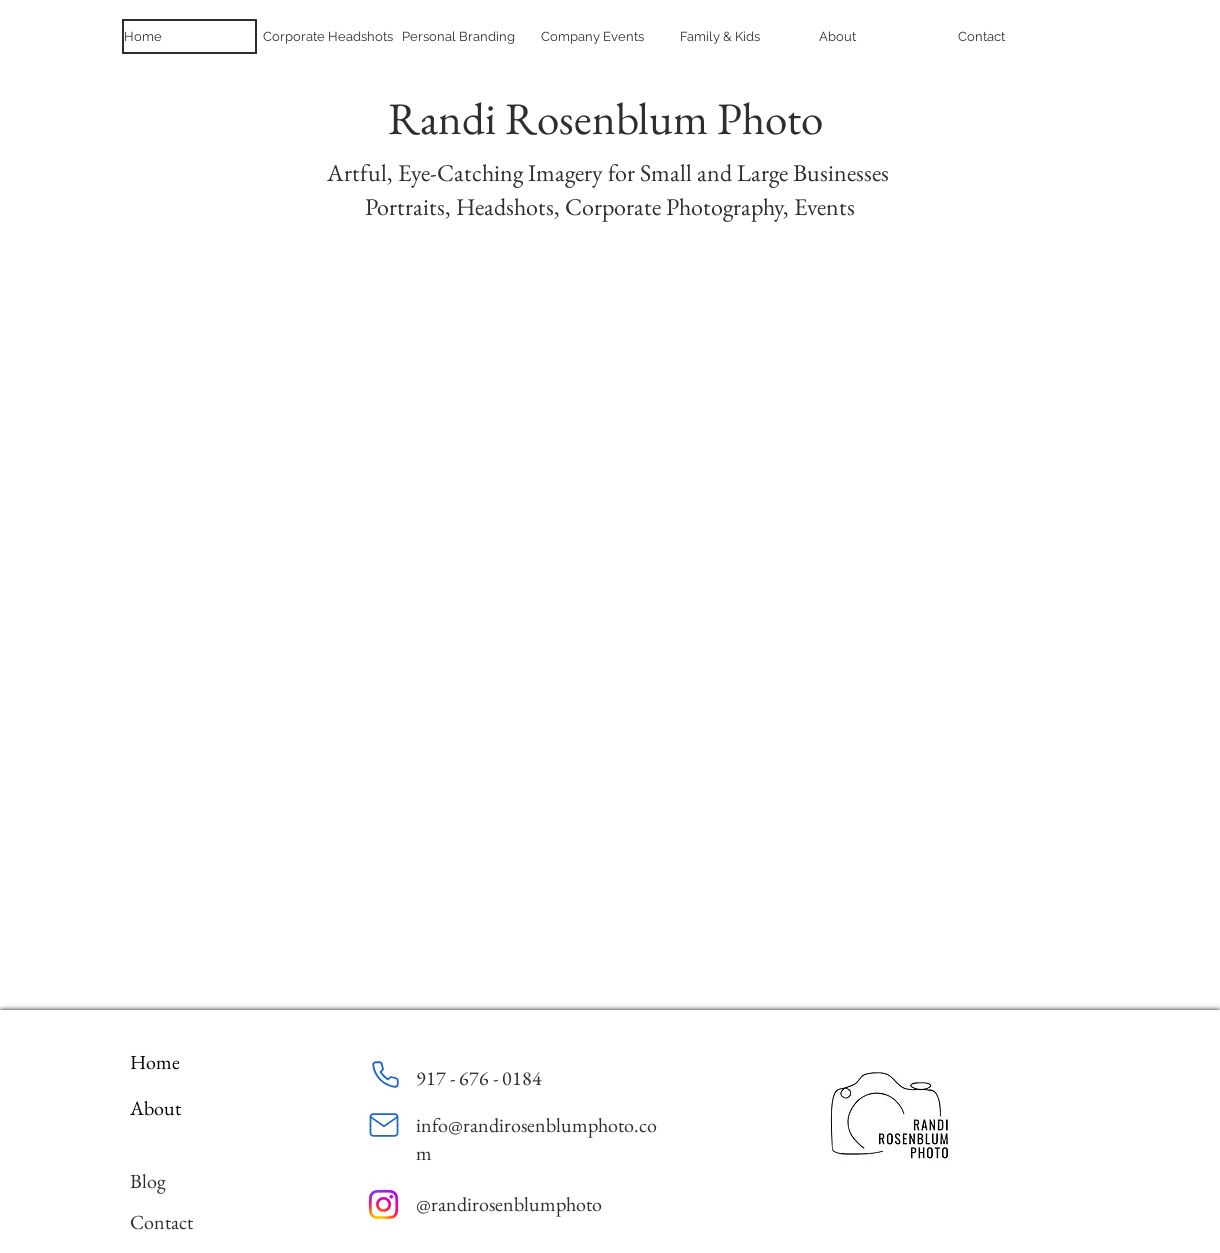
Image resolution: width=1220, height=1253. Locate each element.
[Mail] (384, 1125)
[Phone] (385, 1074)
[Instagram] (383, 1204)
